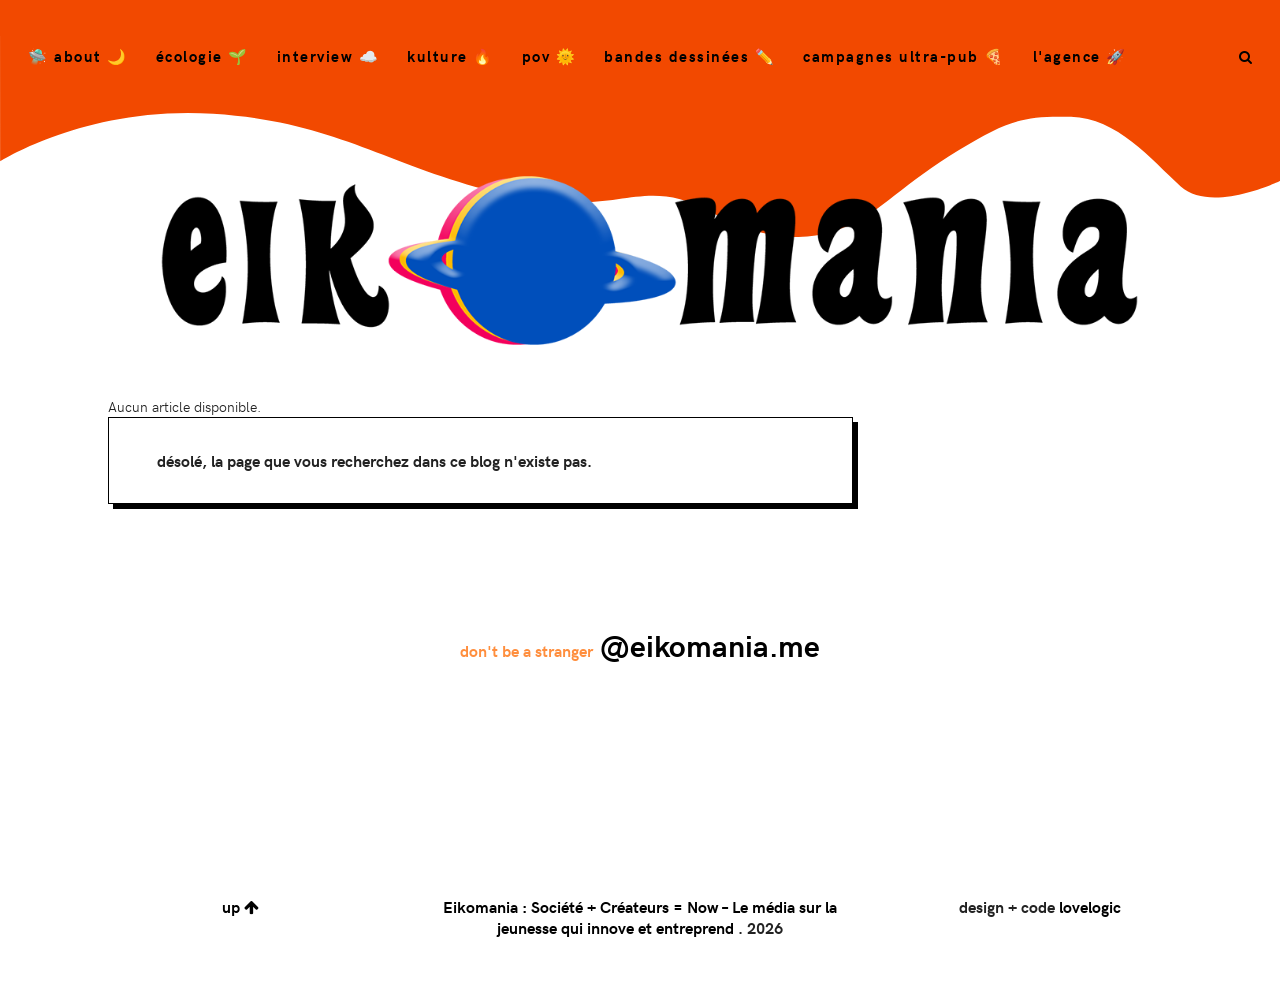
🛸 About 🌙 (78, 56)
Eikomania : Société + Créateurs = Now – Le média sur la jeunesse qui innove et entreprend (640, 917)
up (240, 906)
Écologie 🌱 (202, 56)
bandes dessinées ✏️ (689, 56)
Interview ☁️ (328, 56)
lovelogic (1090, 906)
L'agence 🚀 (1080, 56)
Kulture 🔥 (450, 56)
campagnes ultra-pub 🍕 (904, 56)
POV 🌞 (549, 56)
